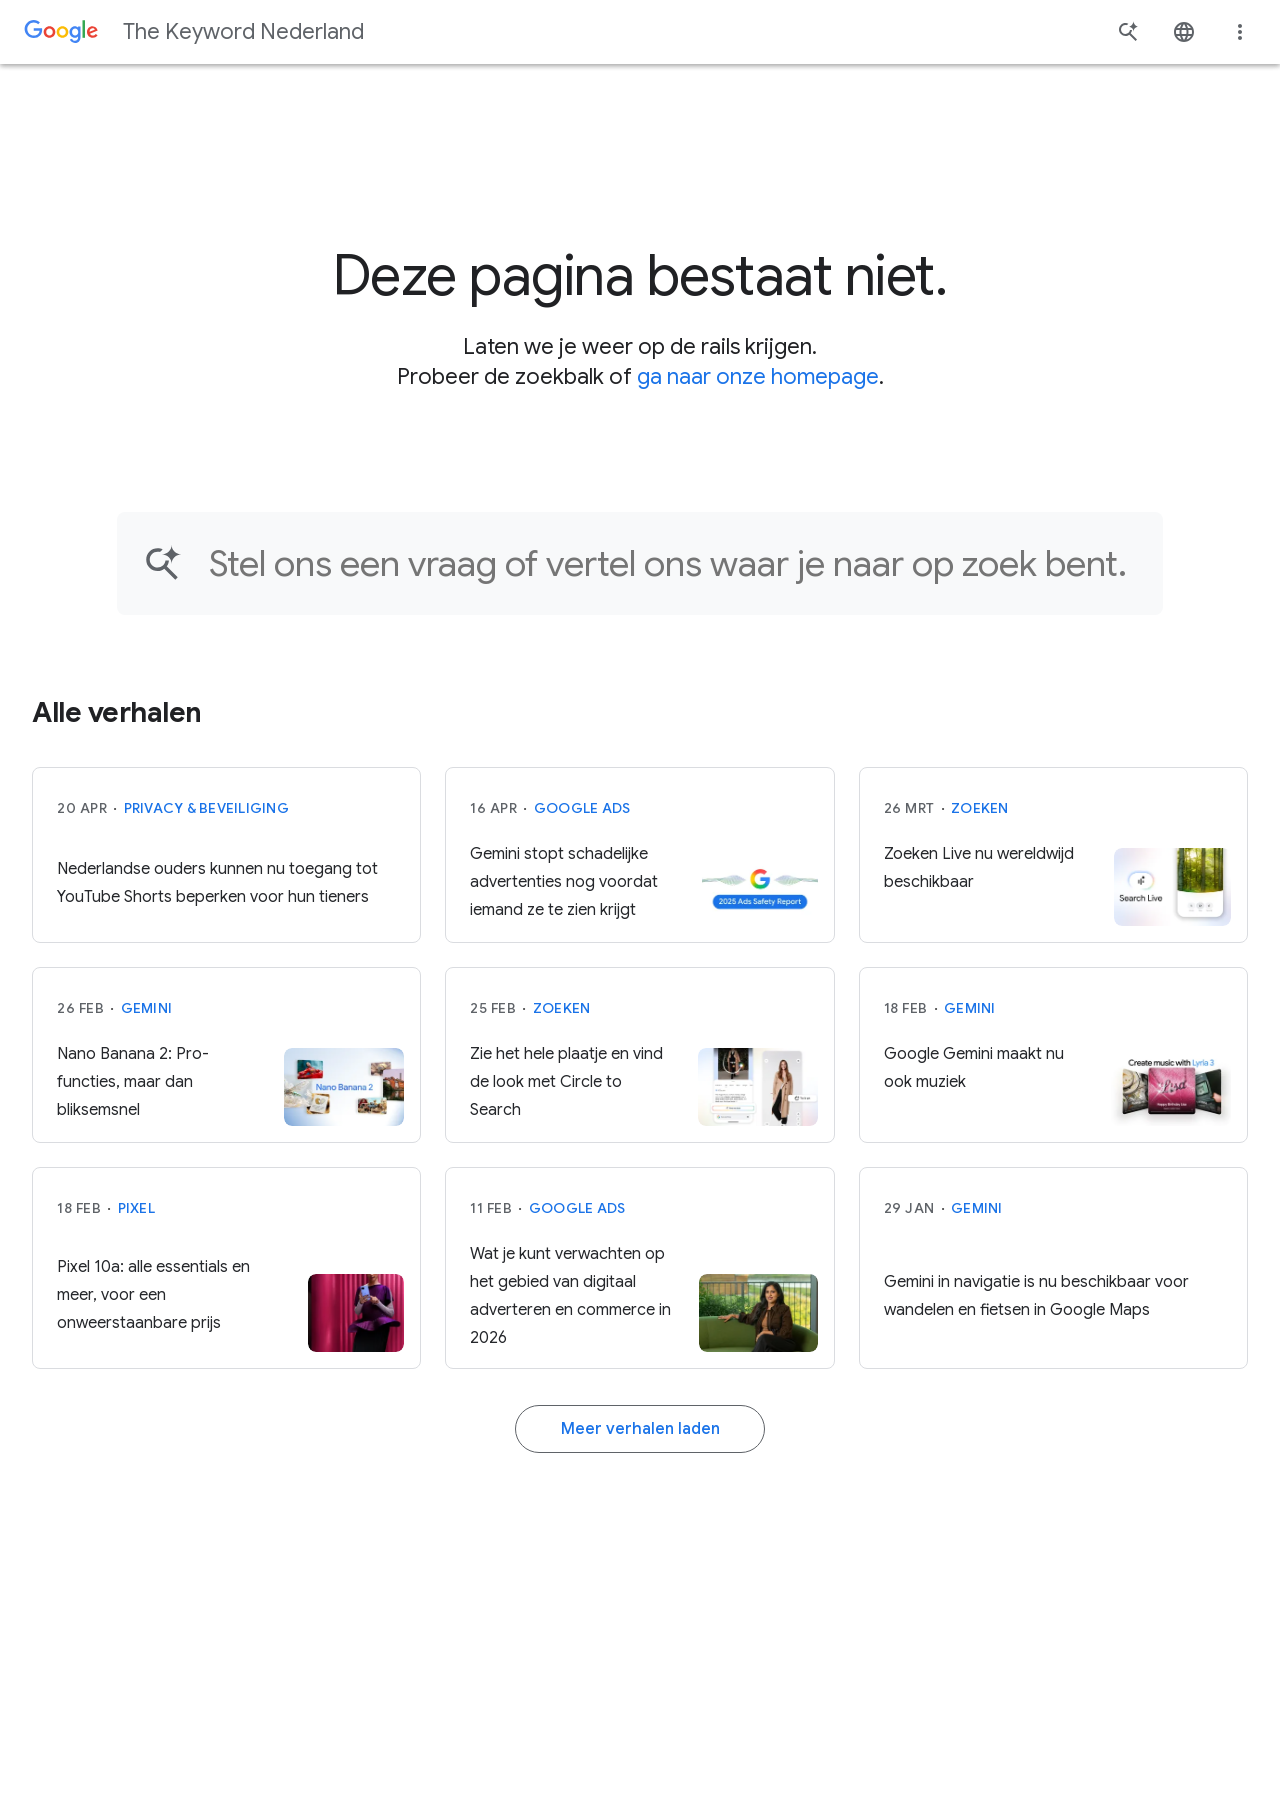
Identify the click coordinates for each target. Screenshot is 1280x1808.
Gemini (147, 1008)
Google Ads (582, 808)
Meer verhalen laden (640, 1429)
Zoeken (980, 808)
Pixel (136, 1208)
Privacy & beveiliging (206, 808)
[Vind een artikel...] (673, 563)
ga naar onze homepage (758, 376)
